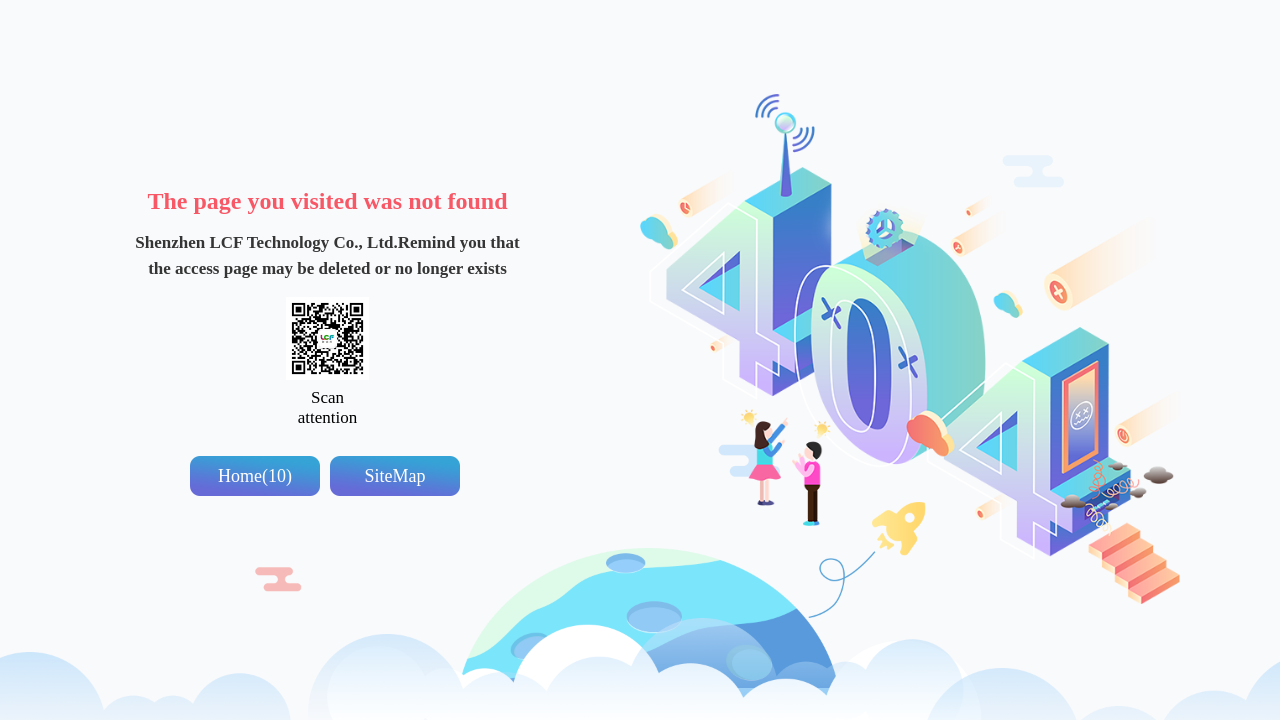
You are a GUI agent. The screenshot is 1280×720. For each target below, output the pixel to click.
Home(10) (255, 476)
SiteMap (395, 476)
